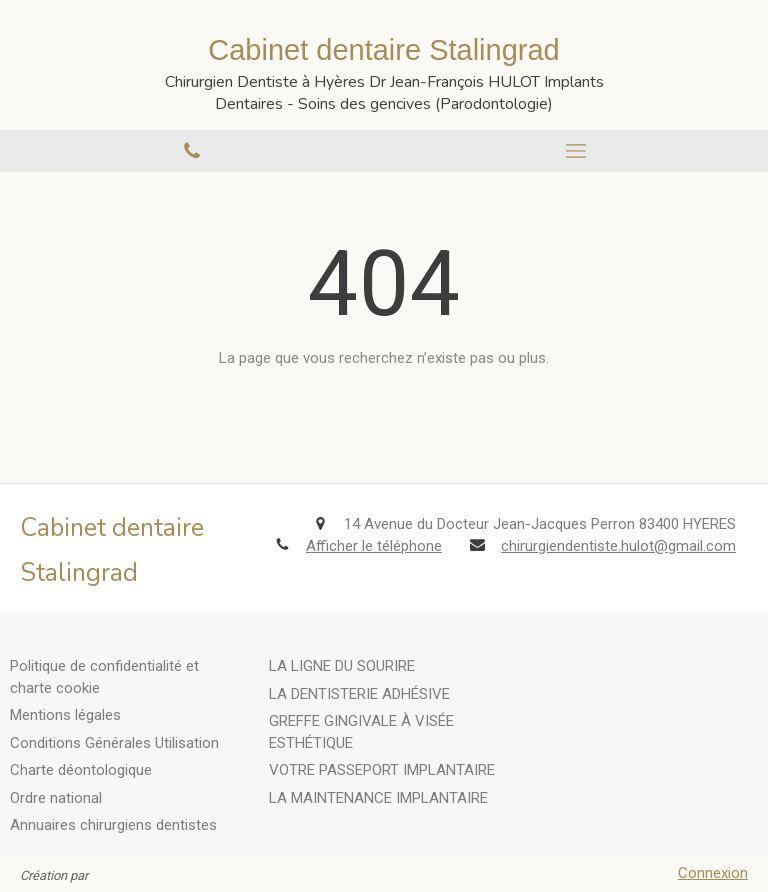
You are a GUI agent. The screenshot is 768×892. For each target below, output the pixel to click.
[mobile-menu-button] (576, 151)
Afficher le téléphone (374, 546)
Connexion (713, 873)
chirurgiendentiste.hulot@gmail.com (618, 546)
